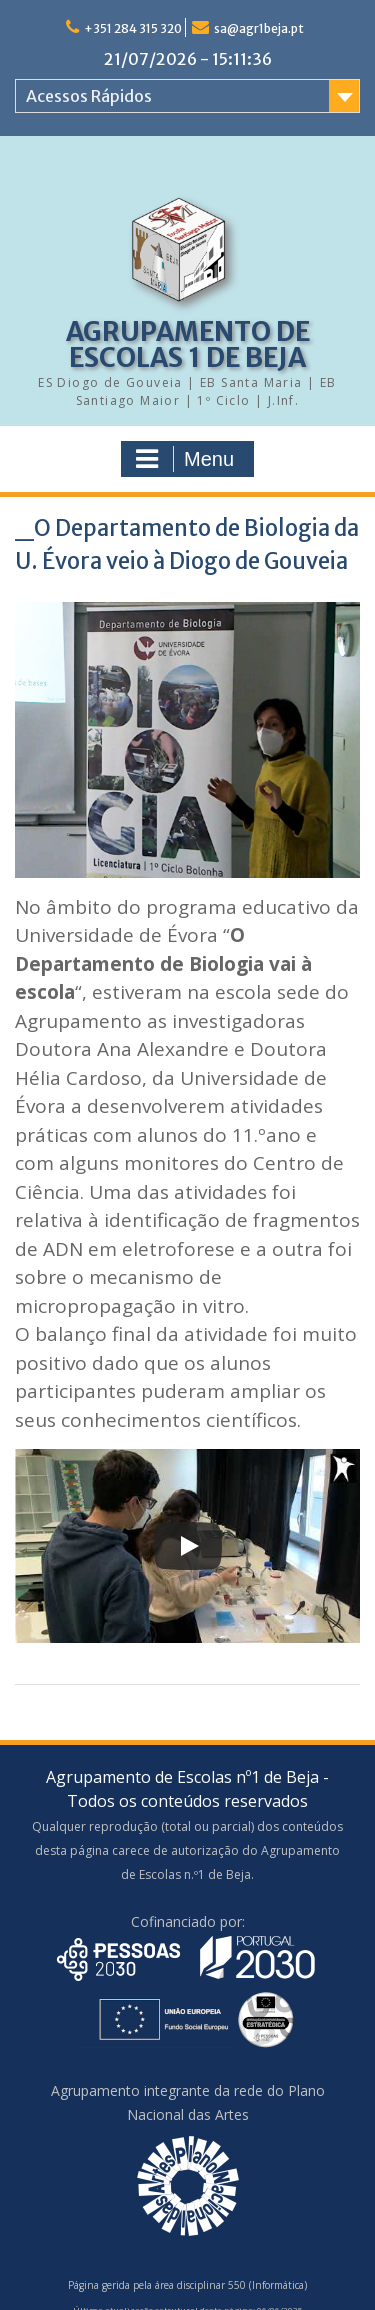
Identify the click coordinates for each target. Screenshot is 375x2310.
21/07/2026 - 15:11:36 (188, 59)
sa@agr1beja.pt (259, 28)
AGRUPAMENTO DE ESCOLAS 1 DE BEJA (188, 344)
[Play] (188, 1546)
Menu (185, 459)
